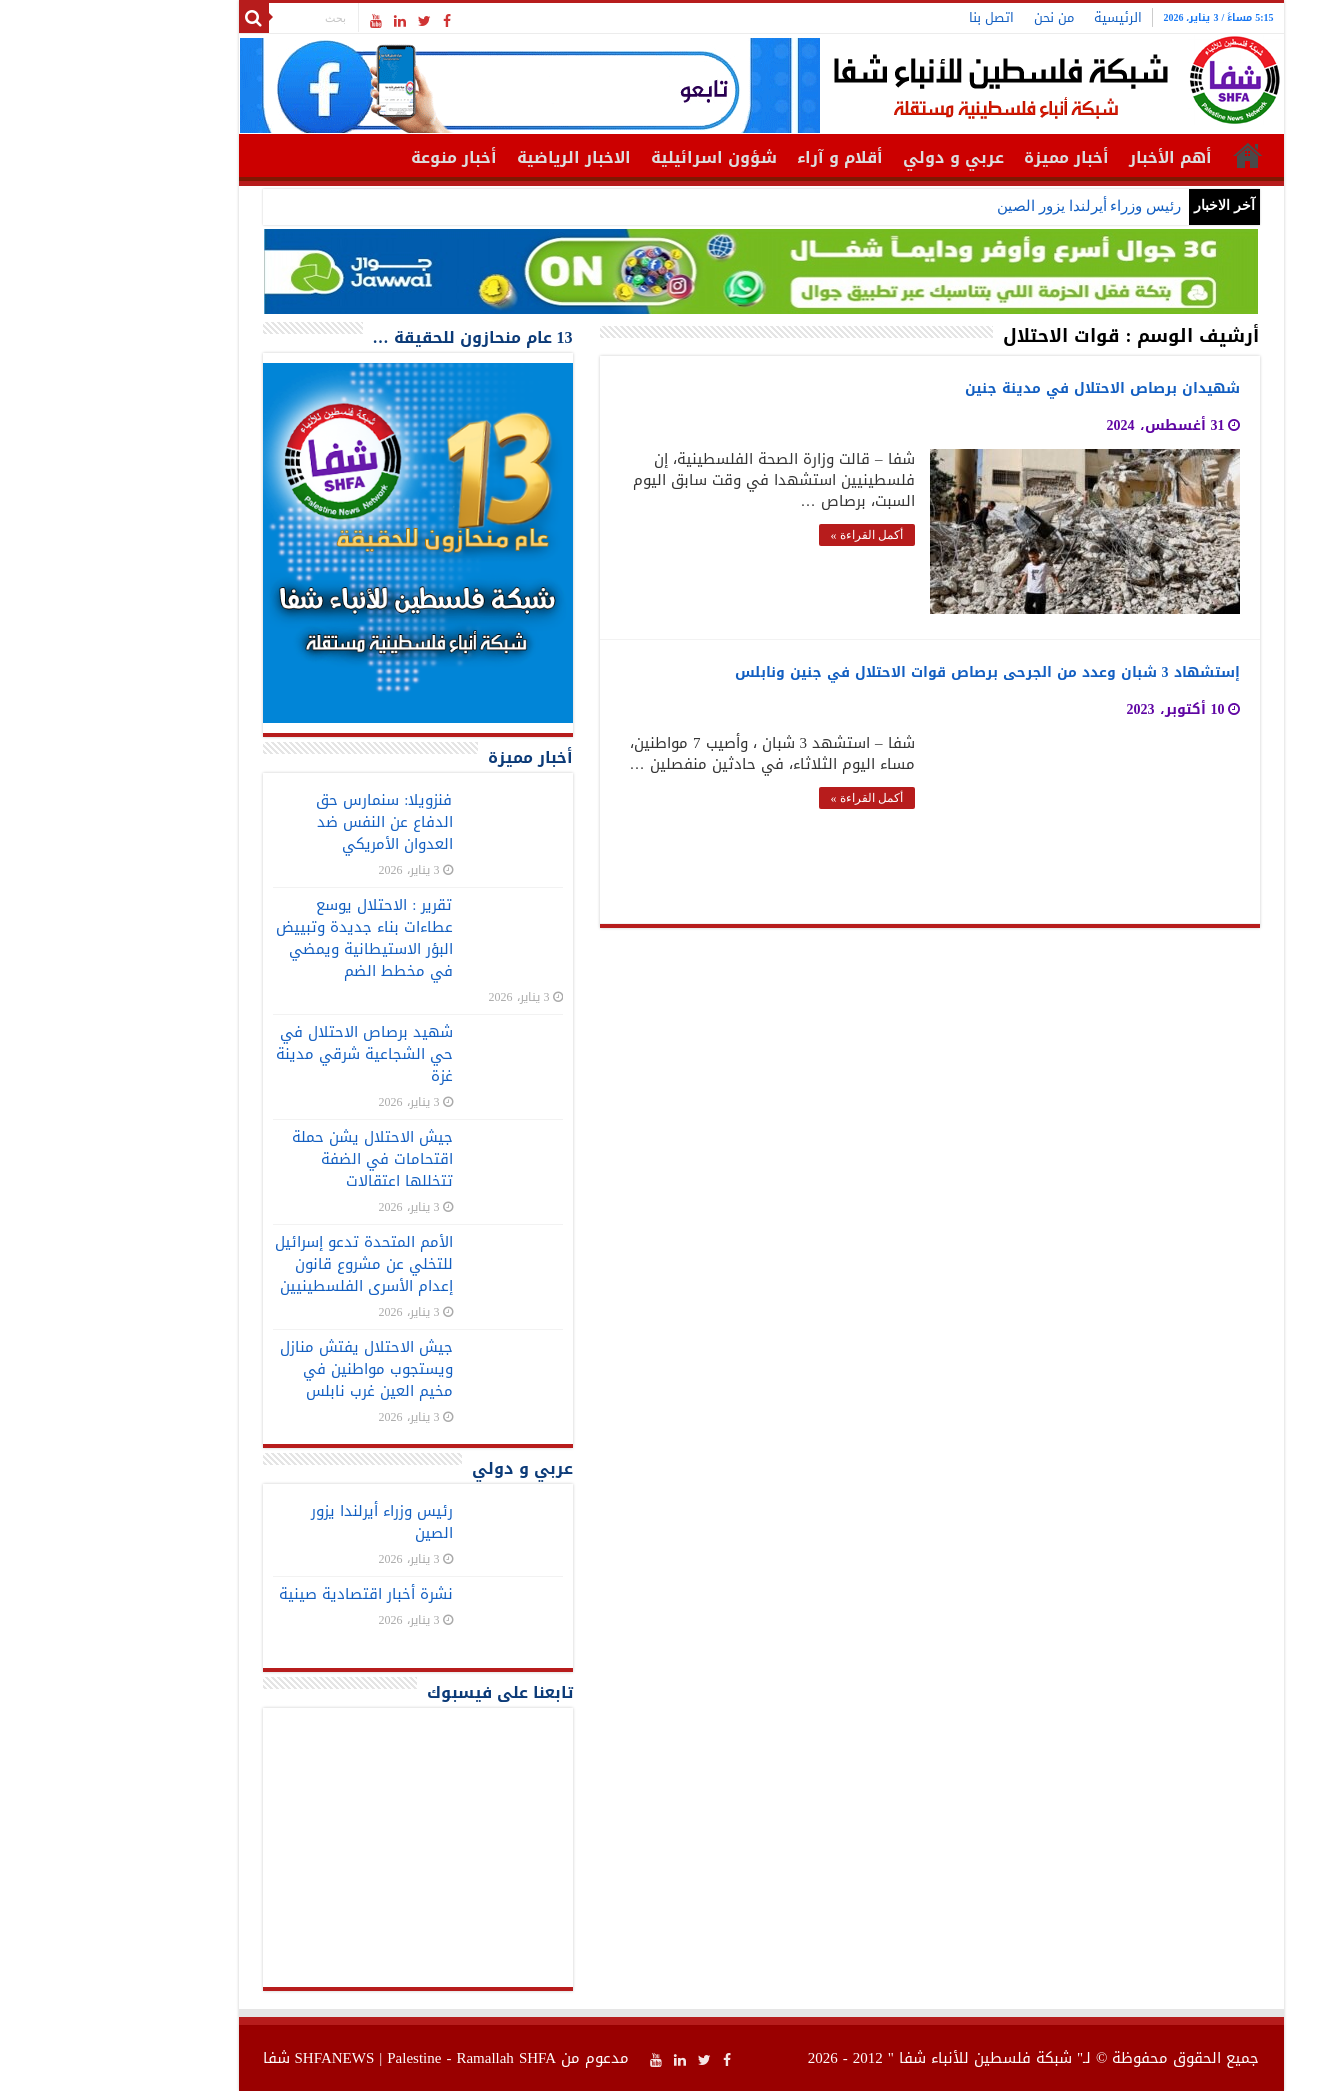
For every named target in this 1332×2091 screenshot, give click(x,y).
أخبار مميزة (971, 157)
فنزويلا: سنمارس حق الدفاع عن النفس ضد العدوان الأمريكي (289, 822)
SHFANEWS (240, 2058)
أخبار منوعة (359, 157)
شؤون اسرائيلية (619, 157)
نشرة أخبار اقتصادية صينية (271, 1594)
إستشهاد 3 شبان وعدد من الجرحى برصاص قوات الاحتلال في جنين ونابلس (892, 672)
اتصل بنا (896, 17)
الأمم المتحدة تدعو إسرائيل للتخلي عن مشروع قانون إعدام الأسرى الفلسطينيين (269, 1264)
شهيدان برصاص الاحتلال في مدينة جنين (1007, 388)
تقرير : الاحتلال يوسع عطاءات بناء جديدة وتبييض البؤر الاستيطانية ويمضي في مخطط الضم (269, 938)
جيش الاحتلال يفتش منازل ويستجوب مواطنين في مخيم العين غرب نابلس (271, 1369)
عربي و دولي (858, 157)
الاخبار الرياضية (479, 157)
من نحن (959, 17)
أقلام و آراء (745, 157)
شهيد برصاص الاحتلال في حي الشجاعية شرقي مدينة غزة (269, 1054)
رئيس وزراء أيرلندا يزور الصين (994, 206)
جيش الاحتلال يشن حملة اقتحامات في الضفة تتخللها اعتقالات (277, 1159)
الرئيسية (1023, 17)
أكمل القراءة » (772, 535)
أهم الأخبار (1075, 157)
